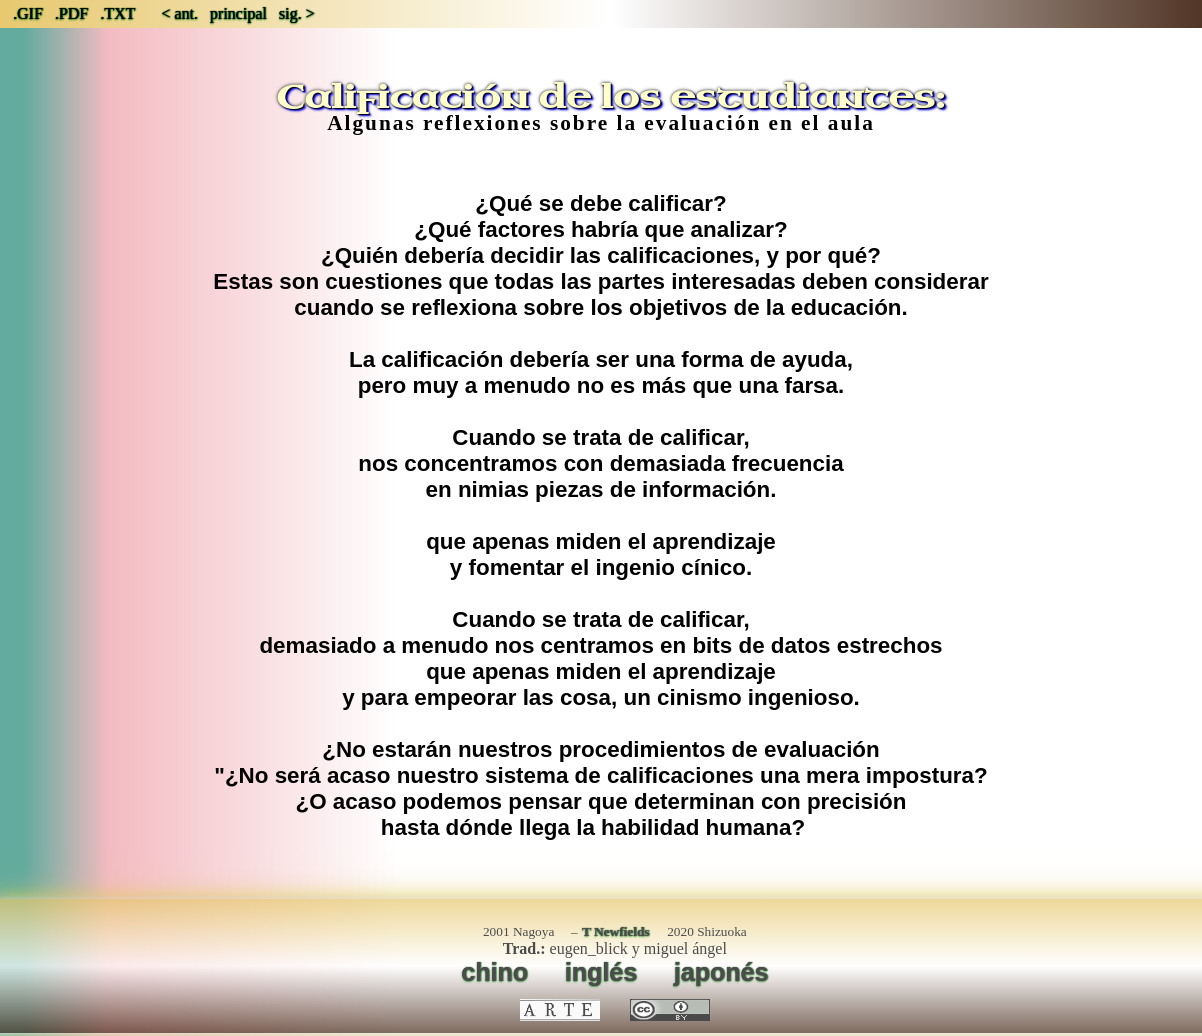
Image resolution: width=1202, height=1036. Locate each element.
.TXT (117, 13)
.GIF (28, 13)
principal (238, 13)
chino (494, 972)
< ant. (179, 13)
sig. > (297, 13)
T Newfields (616, 931)
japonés (721, 972)
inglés (601, 972)
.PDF (71, 13)
